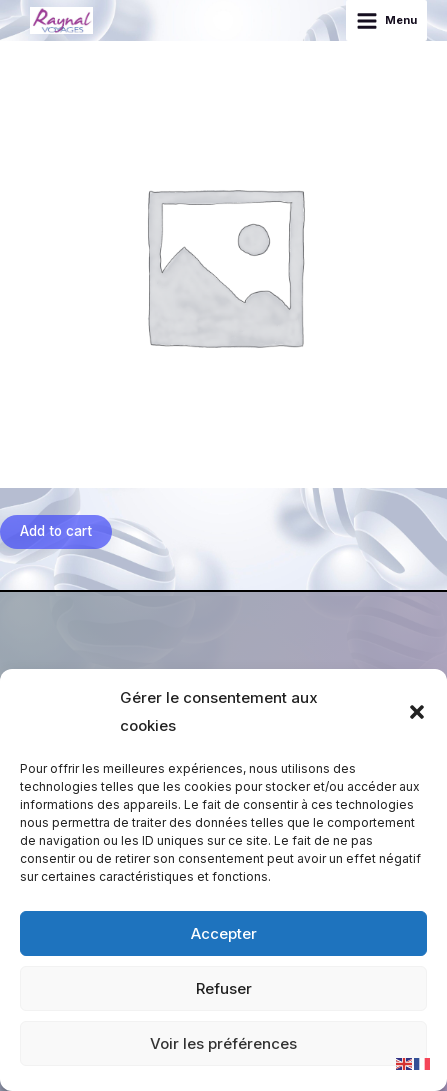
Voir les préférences (223, 1043)
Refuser (224, 988)
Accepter (224, 933)
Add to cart (56, 531)
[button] (417, 712)
